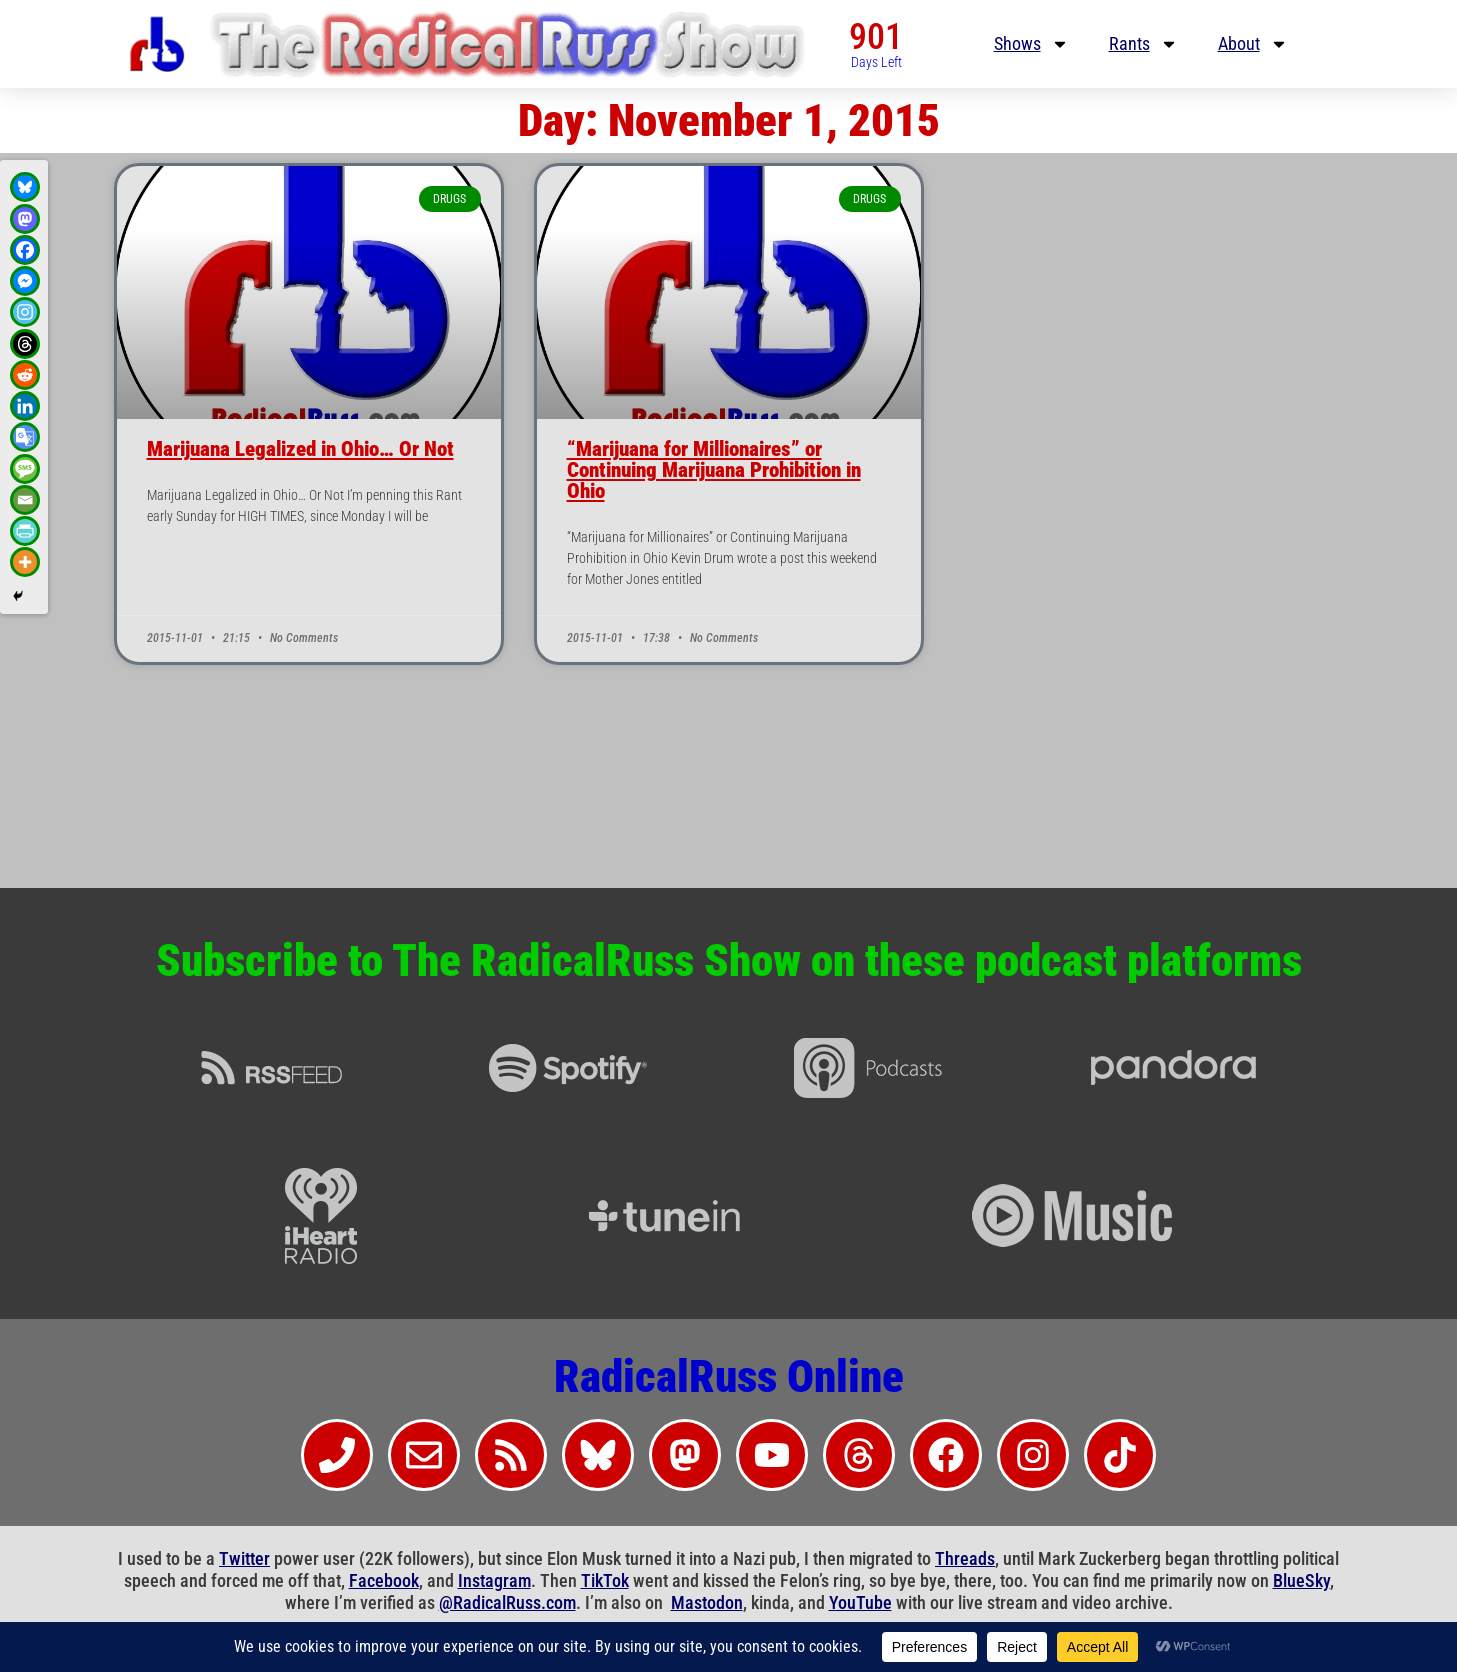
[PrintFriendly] (25, 531)
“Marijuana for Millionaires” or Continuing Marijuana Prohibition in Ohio (714, 470)
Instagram (494, 1580)
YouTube (860, 1602)
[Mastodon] (25, 219)
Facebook (384, 1580)
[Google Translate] (25, 437)
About (1253, 44)
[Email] (25, 500)
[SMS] (25, 469)
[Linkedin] (25, 406)
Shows (1031, 44)
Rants (1143, 44)
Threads (965, 1558)
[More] (25, 562)
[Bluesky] (25, 187)
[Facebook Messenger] (25, 281)
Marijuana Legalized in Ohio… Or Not (300, 449)
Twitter (244, 1558)
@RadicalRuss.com (507, 1602)
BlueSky (1301, 1580)
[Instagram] (25, 312)
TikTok (605, 1580)
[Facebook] (25, 250)
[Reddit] (25, 375)
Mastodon (707, 1602)
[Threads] (25, 344)
